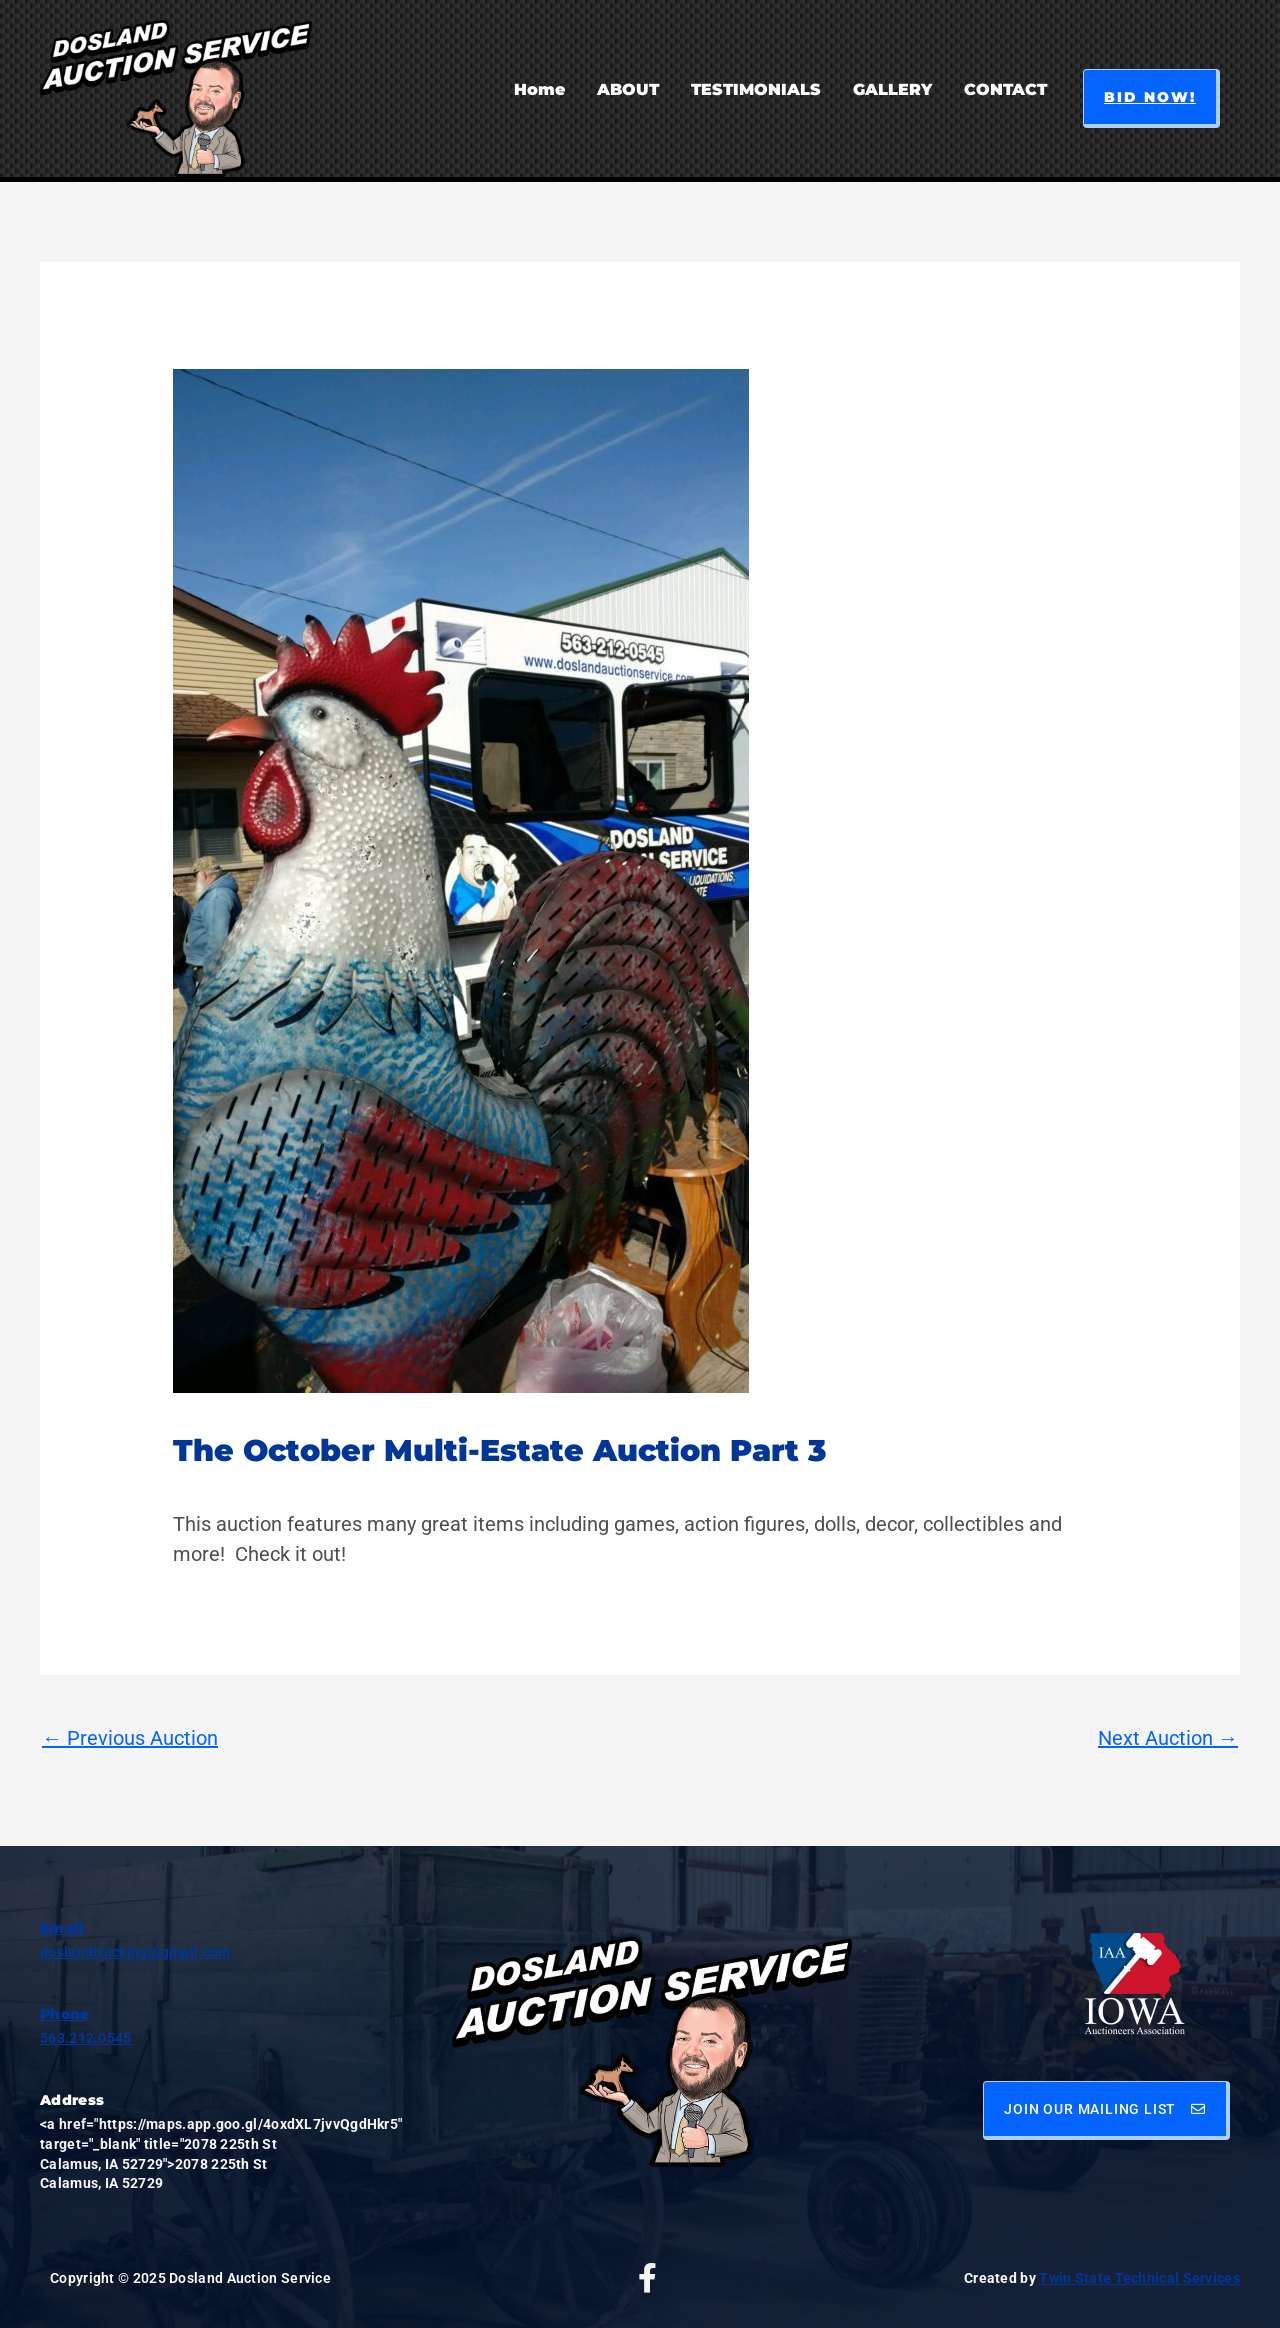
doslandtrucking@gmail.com (135, 1952)
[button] (1151, 98)
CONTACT (1005, 89)
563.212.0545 (86, 2038)
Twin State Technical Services (1139, 2278)
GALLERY (892, 89)
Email (62, 1928)
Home (539, 89)
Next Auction (1168, 1738)
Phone (65, 2014)
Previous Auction (130, 1738)
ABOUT (628, 89)
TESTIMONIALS (756, 89)
